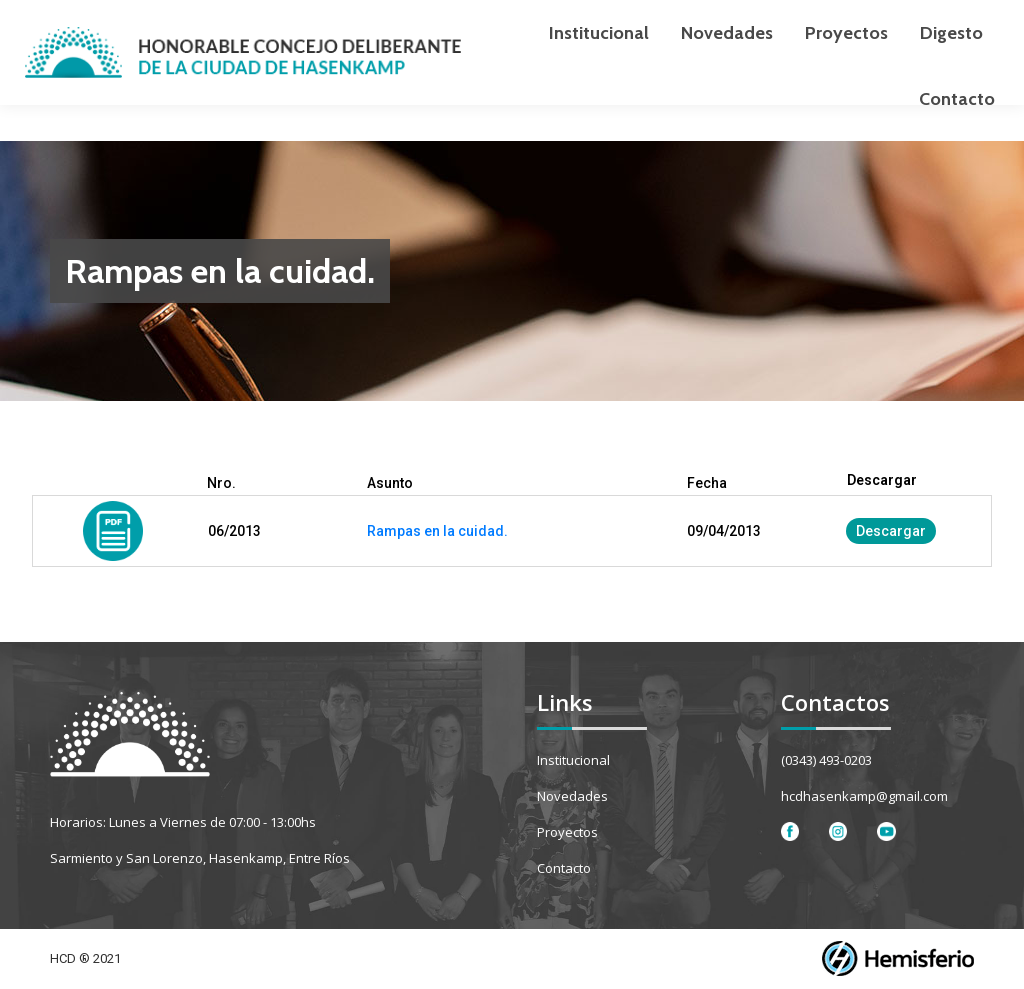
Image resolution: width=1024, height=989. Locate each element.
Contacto (564, 868)
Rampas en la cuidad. (437, 531)
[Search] (874, 18)
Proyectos (567, 832)
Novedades (572, 796)
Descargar (891, 531)
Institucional (573, 760)
